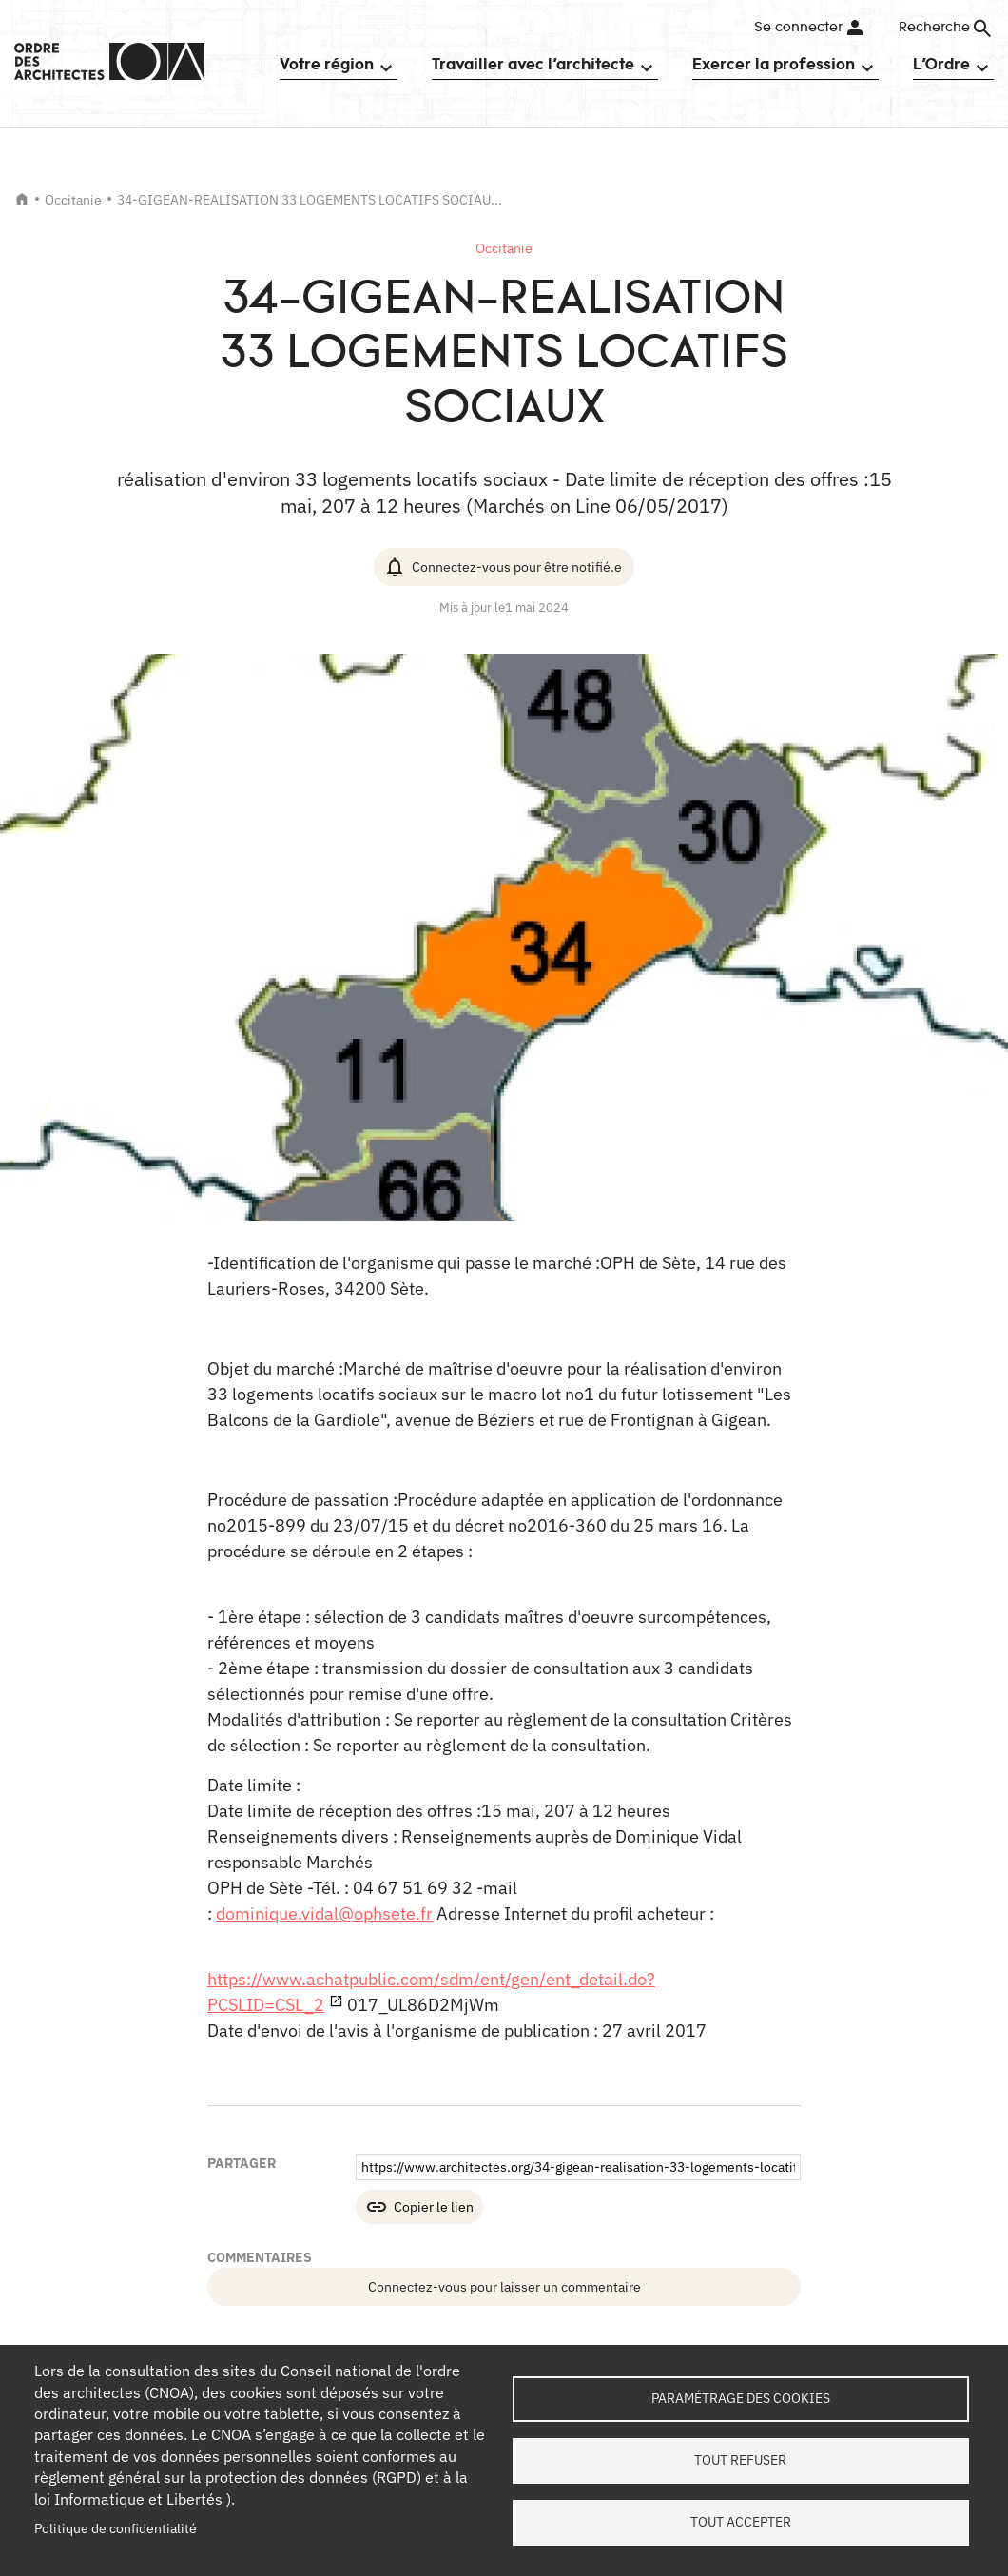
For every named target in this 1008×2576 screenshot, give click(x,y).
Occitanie (73, 199)
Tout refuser (740, 2460)
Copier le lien (434, 2206)
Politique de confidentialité (115, 2528)
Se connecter (798, 27)
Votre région (327, 63)
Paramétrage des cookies (740, 2398)
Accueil (21, 198)
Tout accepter (740, 2521)
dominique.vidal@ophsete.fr (324, 1913)
